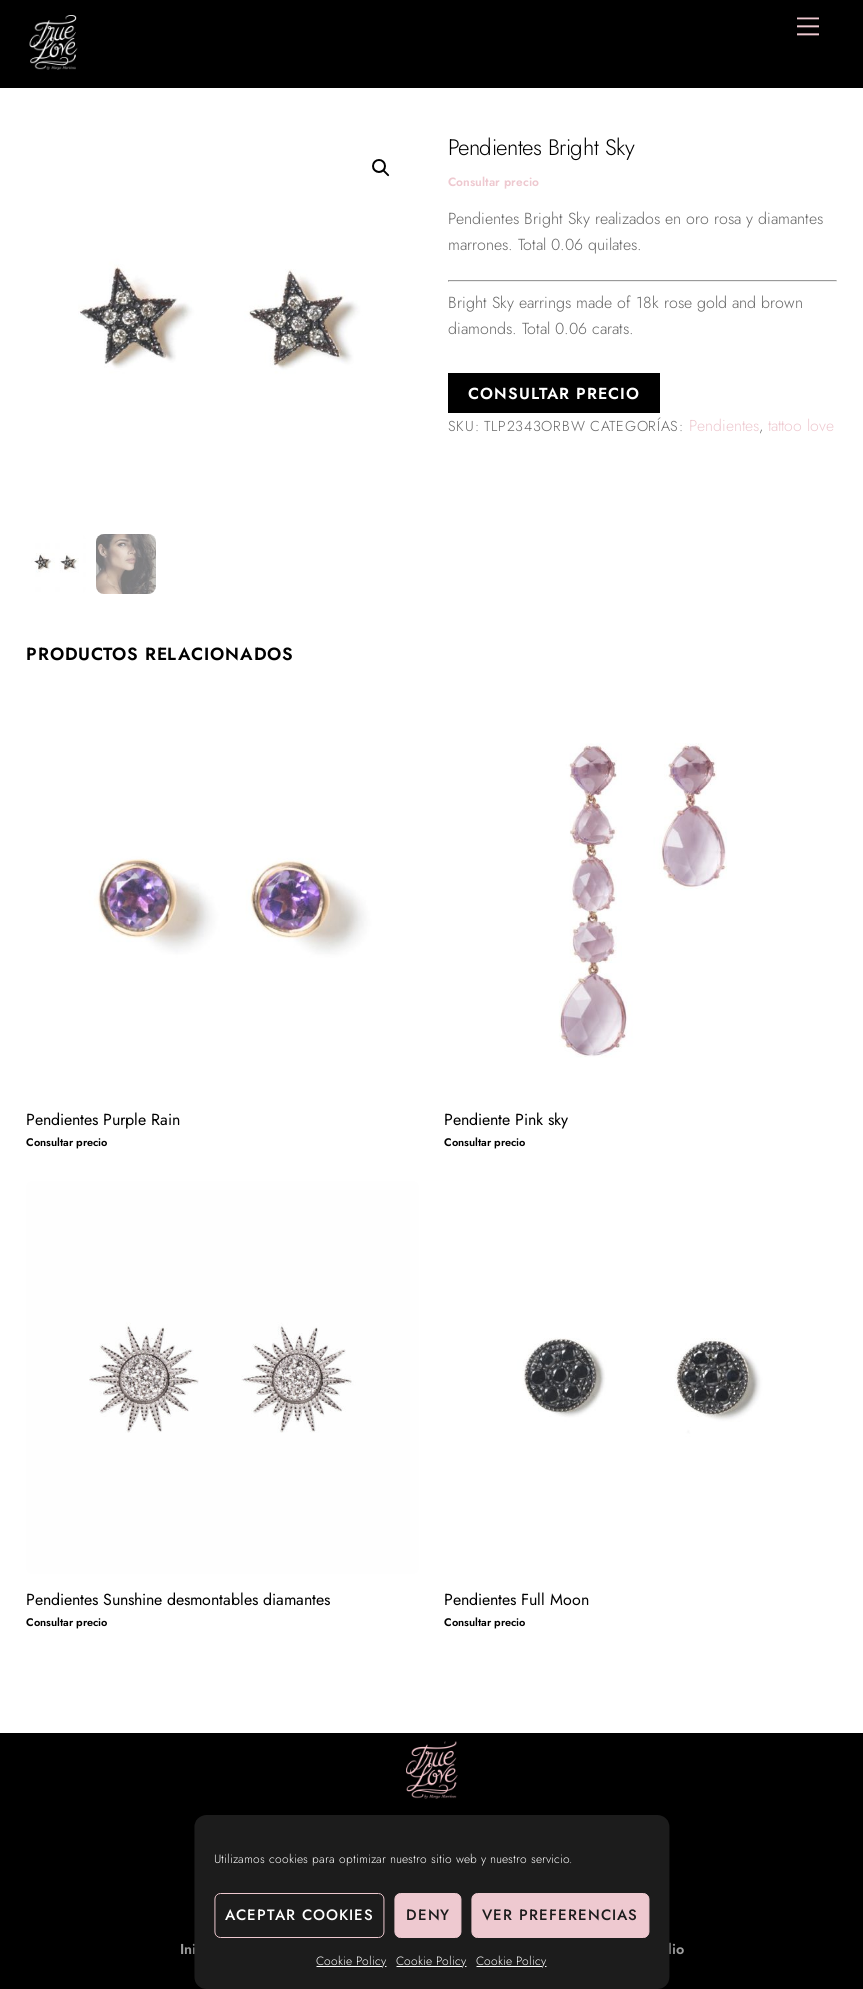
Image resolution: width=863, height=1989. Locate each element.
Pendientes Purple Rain (103, 1119)
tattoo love (801, 425)
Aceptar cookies (299, 1915)
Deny (428, 1915)
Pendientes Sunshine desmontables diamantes (178, 1599)
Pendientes (724, 425)
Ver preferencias (560, 1915)
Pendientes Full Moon (516, 1599)
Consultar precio (493, 182)
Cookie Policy (351, 1961)
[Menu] (808, 26)
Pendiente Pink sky (506, 1119)
